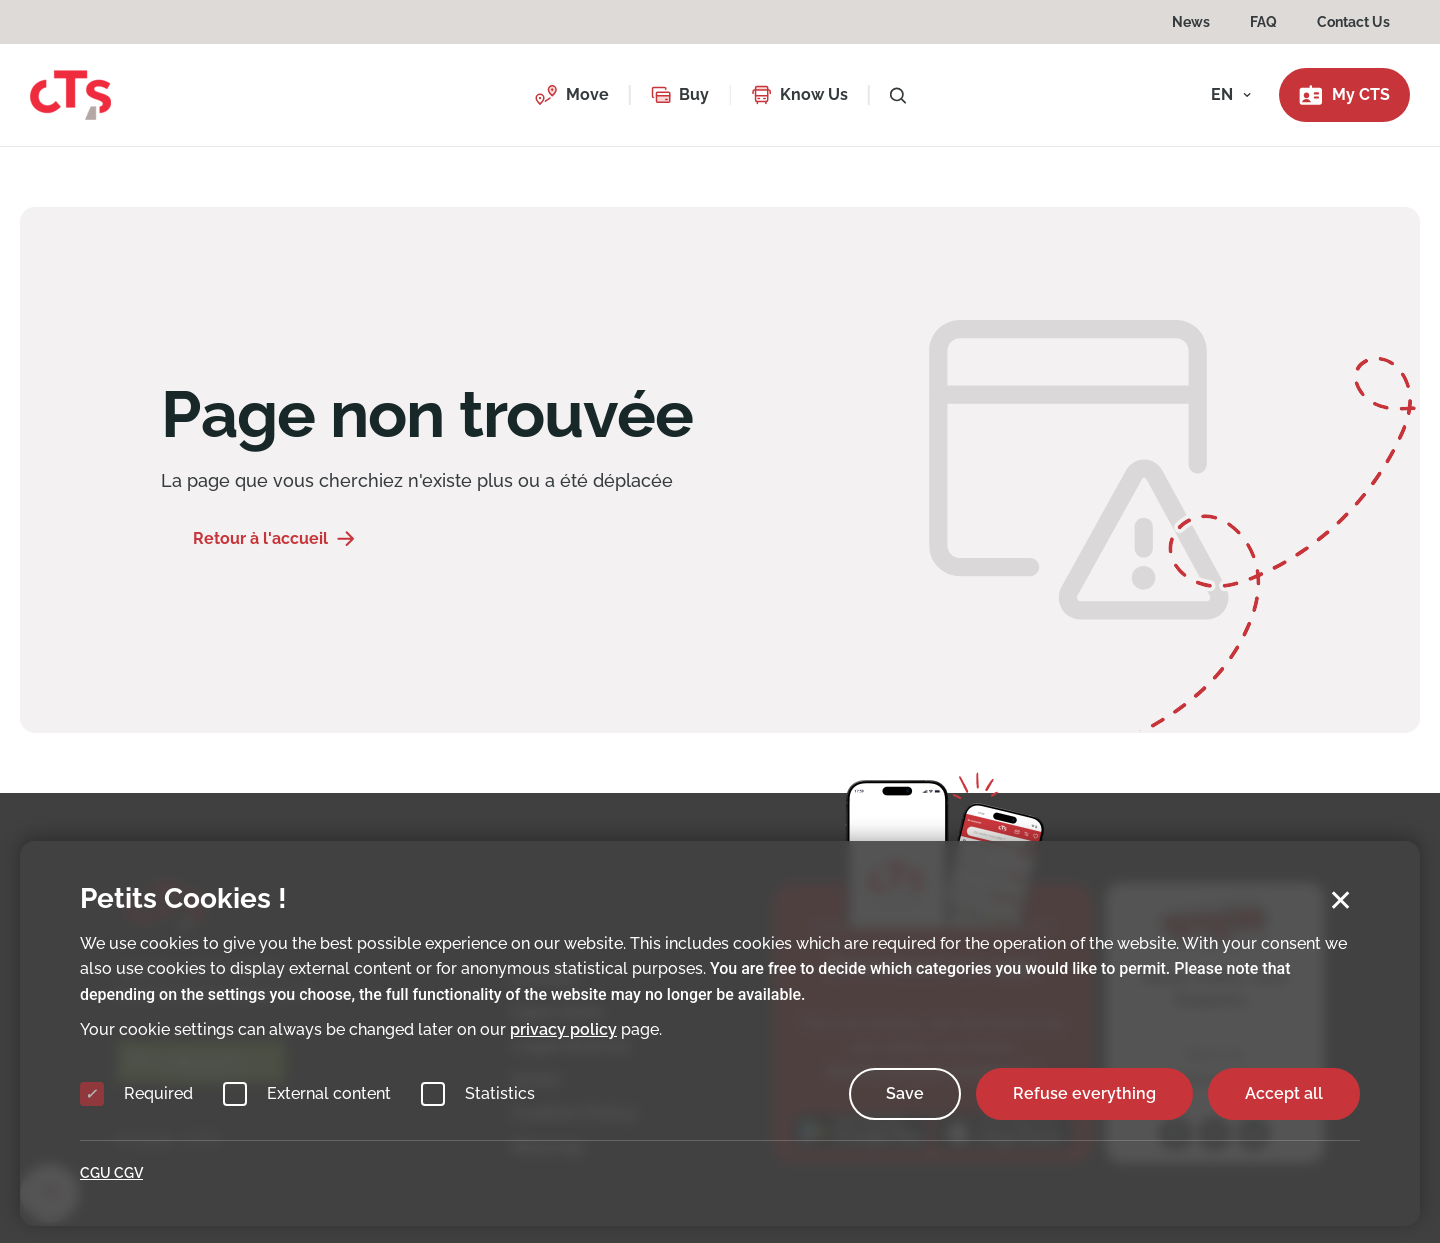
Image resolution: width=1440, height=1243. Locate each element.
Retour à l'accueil (260, 538)
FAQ (1263, 22)
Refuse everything (1084, 1093)
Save (905, 1093)
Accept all (1284, 1093)
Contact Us (1353, 22)
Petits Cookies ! (183, 898)
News (1191, 22)
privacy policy (563, 1029)
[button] (571, 95)
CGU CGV (111, 1173)
